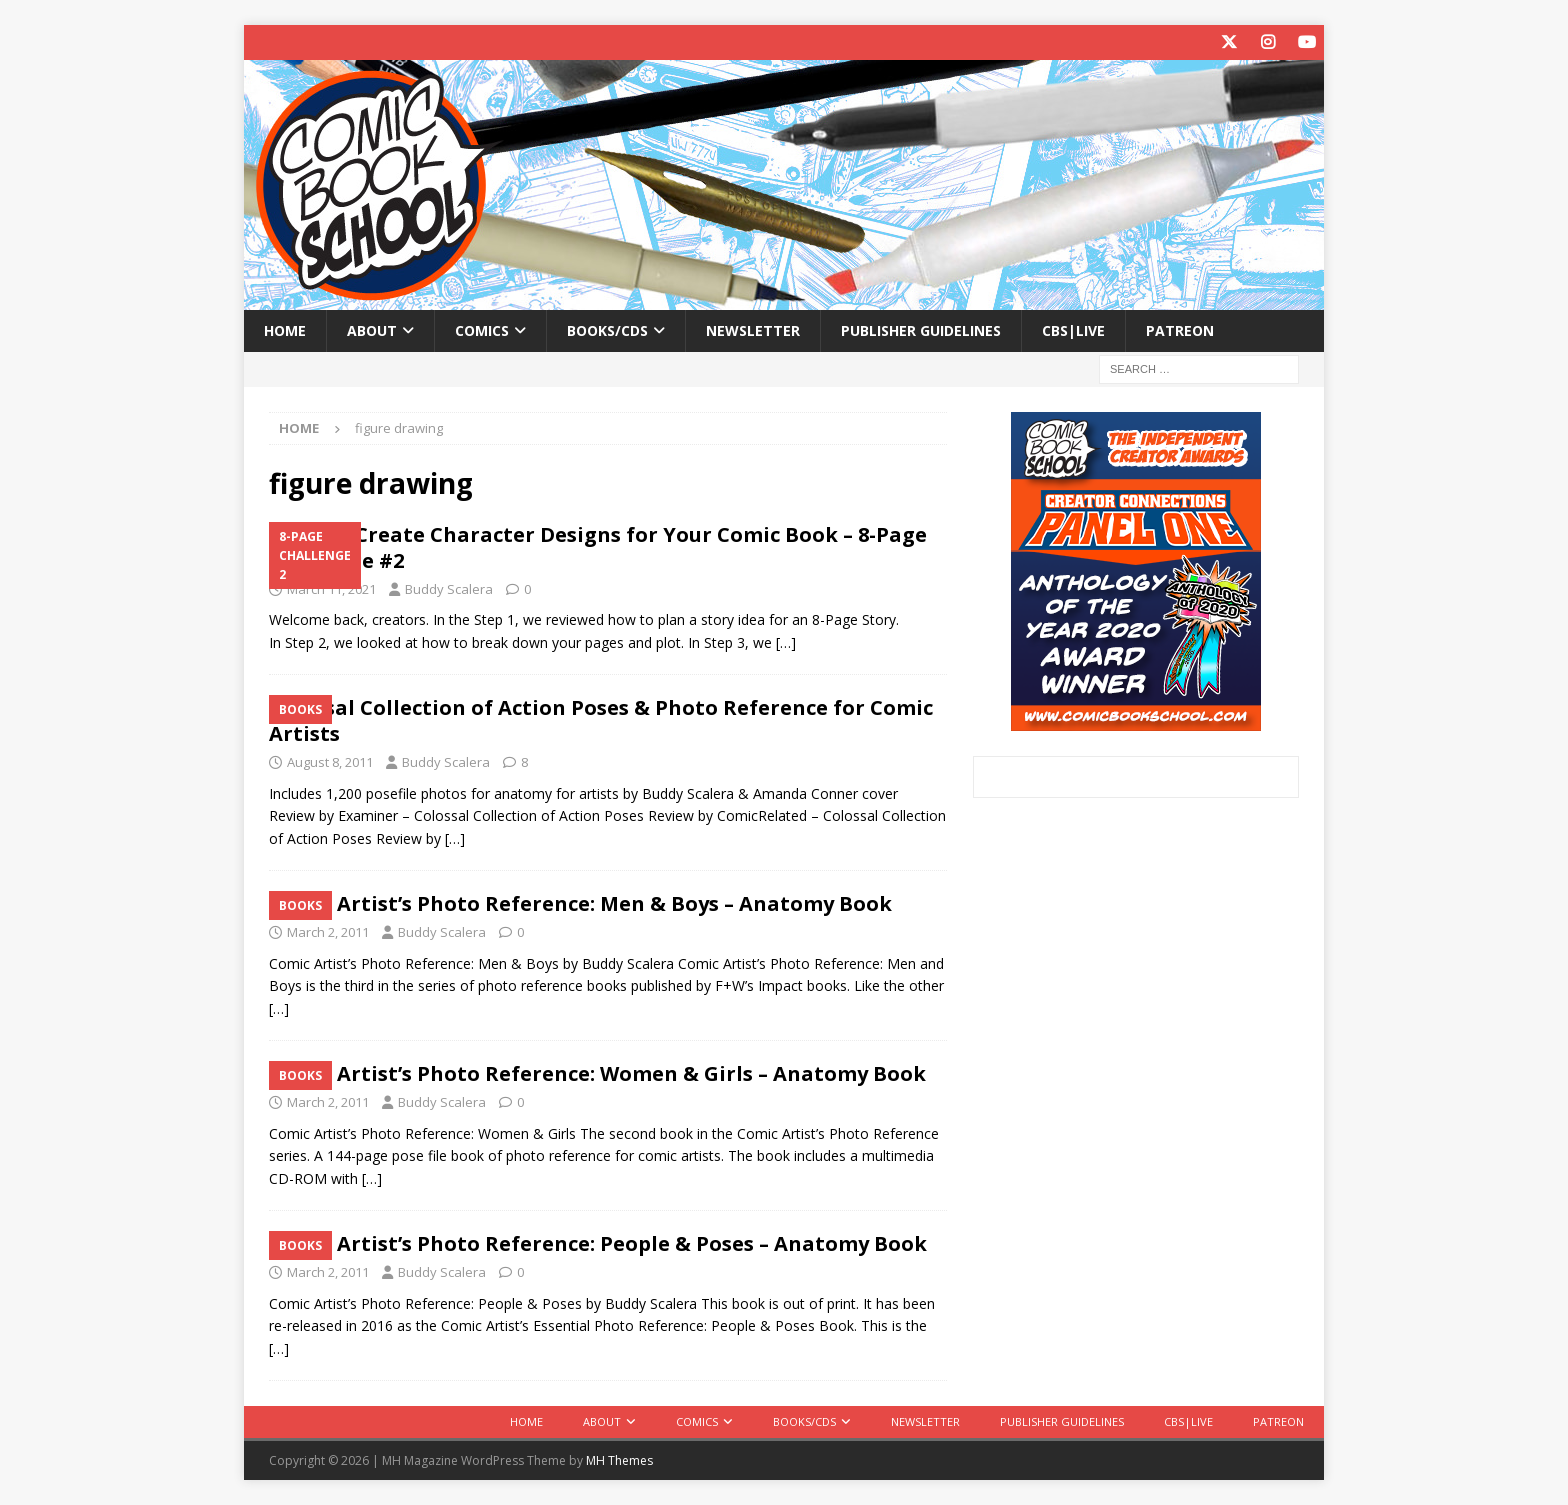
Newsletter (753, 330)
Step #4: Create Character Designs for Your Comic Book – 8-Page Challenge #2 (598, 547)
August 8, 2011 (330, 762)
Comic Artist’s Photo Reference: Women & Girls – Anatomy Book (597, 1073)
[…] (786, 642)
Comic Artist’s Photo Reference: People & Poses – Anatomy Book (598, 1243)
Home (285, 330)
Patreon (1180, 330)
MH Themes (619, 1460)
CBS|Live (1073, 330)
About (372, 330)
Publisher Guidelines (921, 330)
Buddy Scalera (449, 589)
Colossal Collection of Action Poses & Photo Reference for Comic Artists (601, 720)
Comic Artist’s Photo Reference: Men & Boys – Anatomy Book (580, 903)
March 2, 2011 (328, 932)
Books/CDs (607, 330)
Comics (482, 330)
